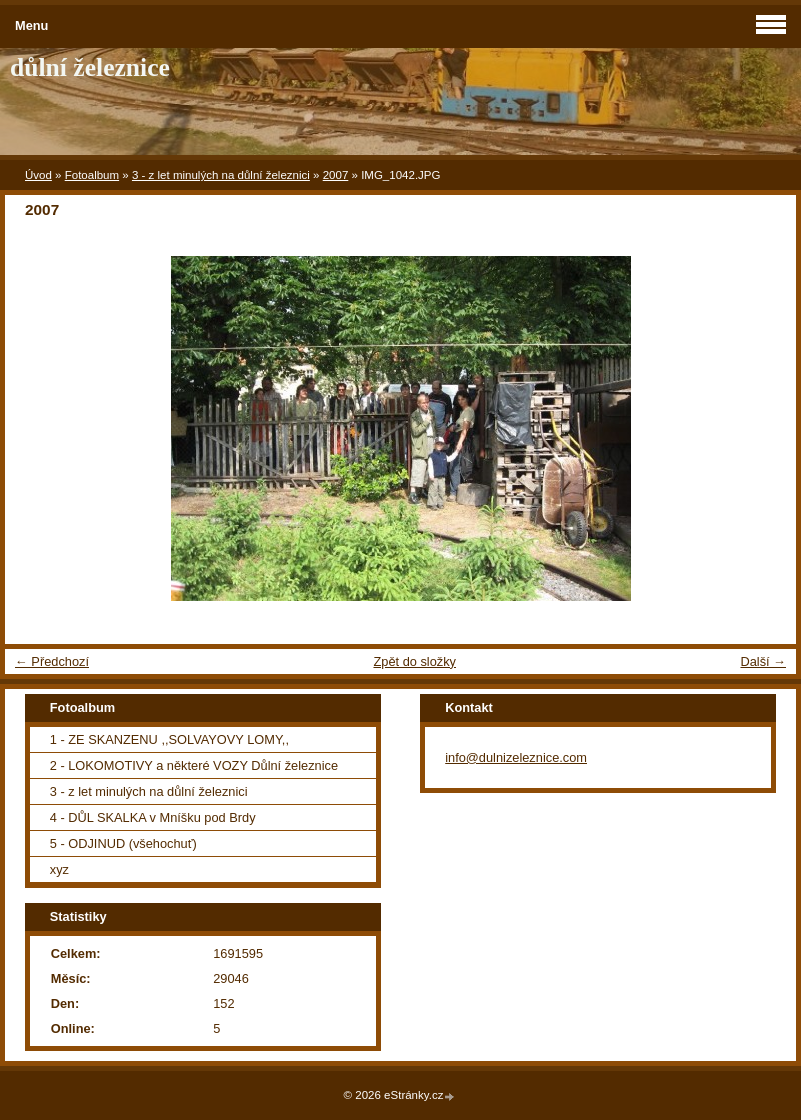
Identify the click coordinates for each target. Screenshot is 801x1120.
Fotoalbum (92, 175)
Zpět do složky (414, 661)
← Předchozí (52, 661)
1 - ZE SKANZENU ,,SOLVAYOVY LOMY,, (169, 739)
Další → (763, 661)
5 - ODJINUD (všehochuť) (123, 843)
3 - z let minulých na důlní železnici (221, 175)
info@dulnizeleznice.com (516, 757)
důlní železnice (90, 67)
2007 (336, 175)
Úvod (38, 175)
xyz (59, 869)
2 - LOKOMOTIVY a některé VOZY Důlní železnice (194, 765)
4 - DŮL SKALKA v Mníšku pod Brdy (153, 817)
